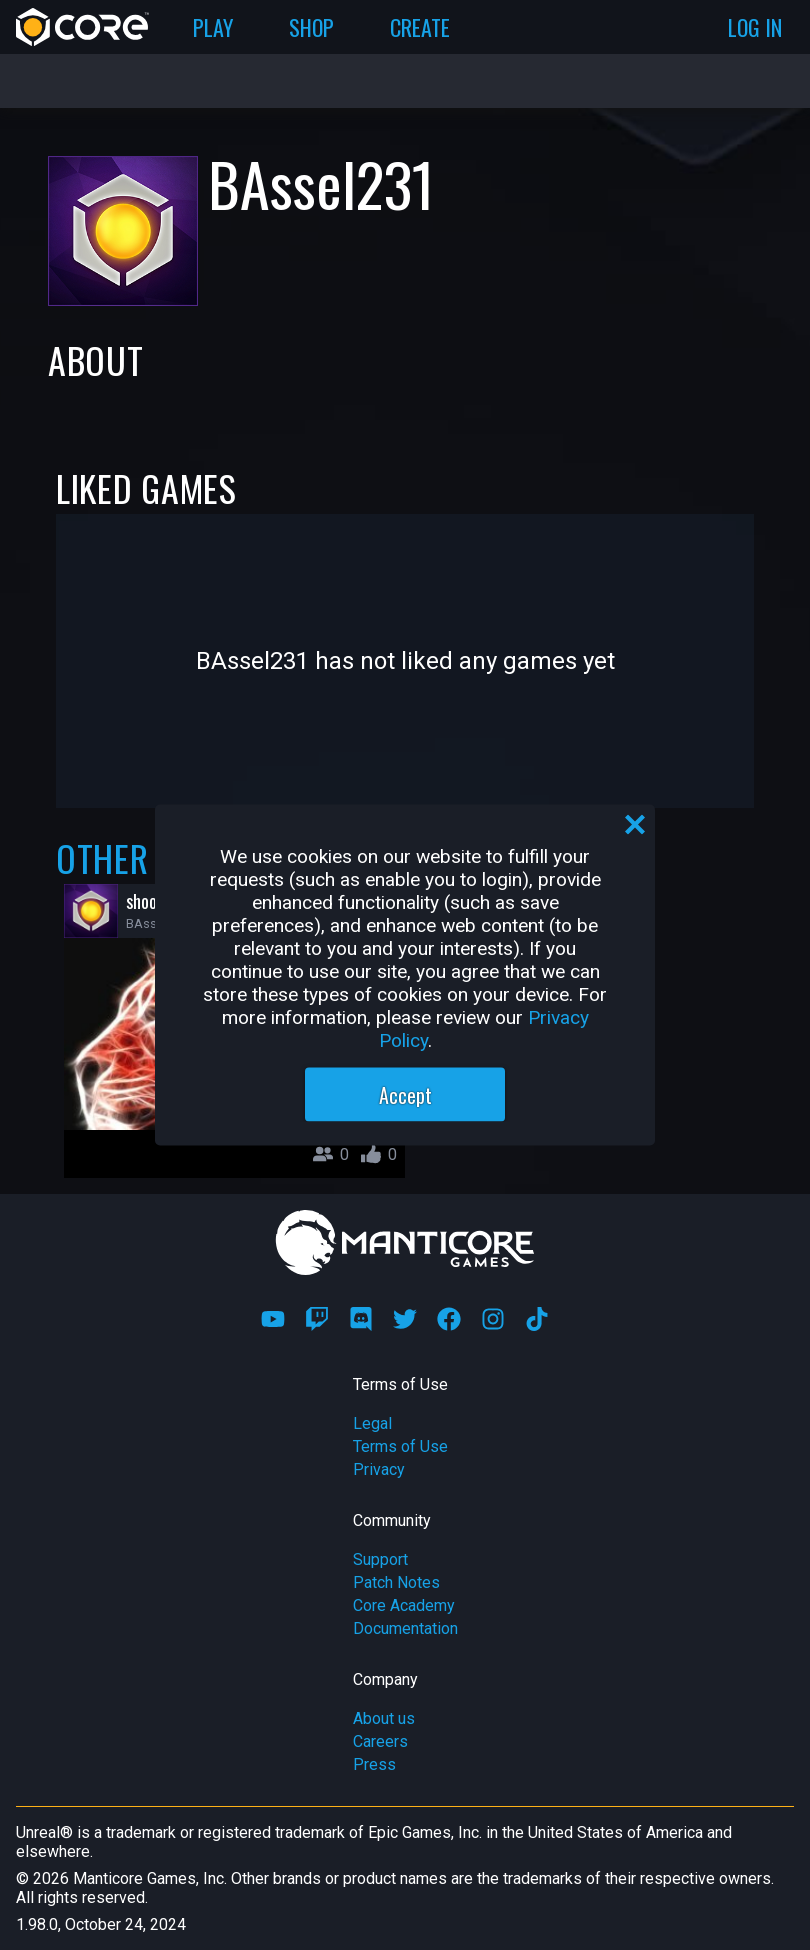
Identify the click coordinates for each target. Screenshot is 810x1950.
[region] (405, 975)
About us (384, 1718)
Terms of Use (400, 1446)
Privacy (379, 1469)
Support (380, 1559)
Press (374, 1764)
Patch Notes (396, 1582)
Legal (372, 1423)
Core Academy (404, 1605)
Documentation (405, 1628)
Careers (380, 1741)
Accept (405, 1095)
